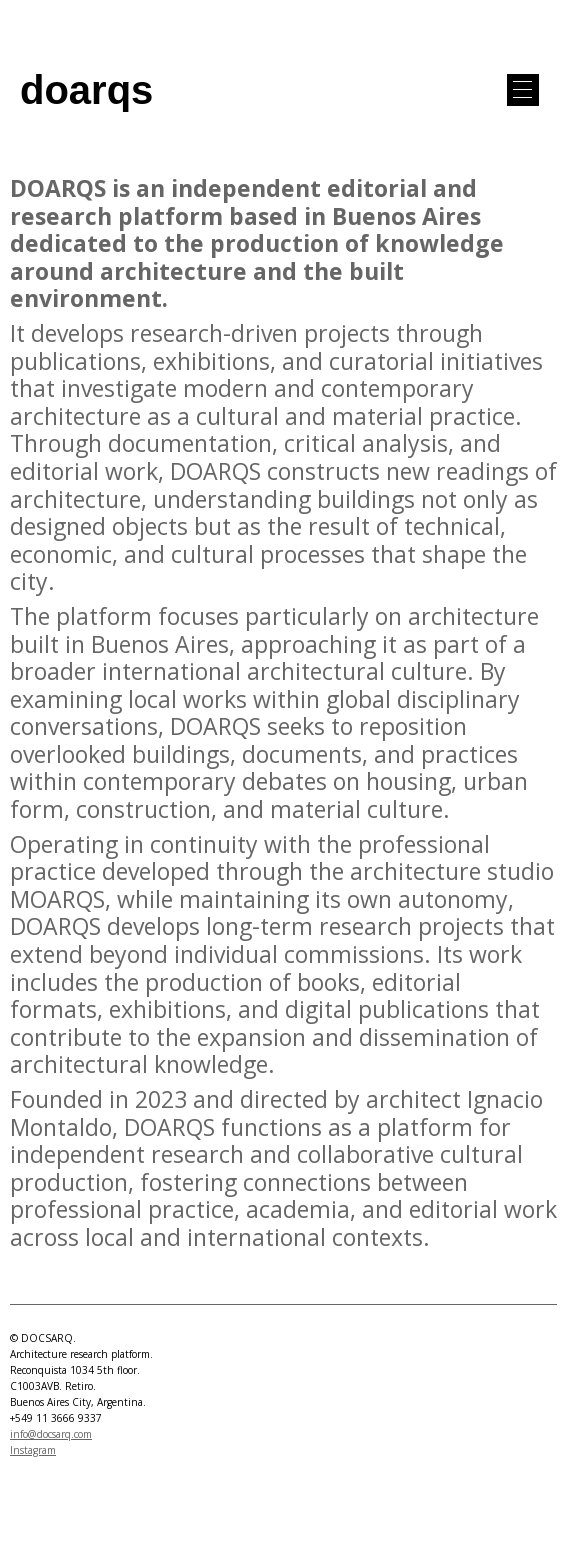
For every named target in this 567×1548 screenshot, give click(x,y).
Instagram (33, 1450)
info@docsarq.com (51, 1434)
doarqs (86, 90)
